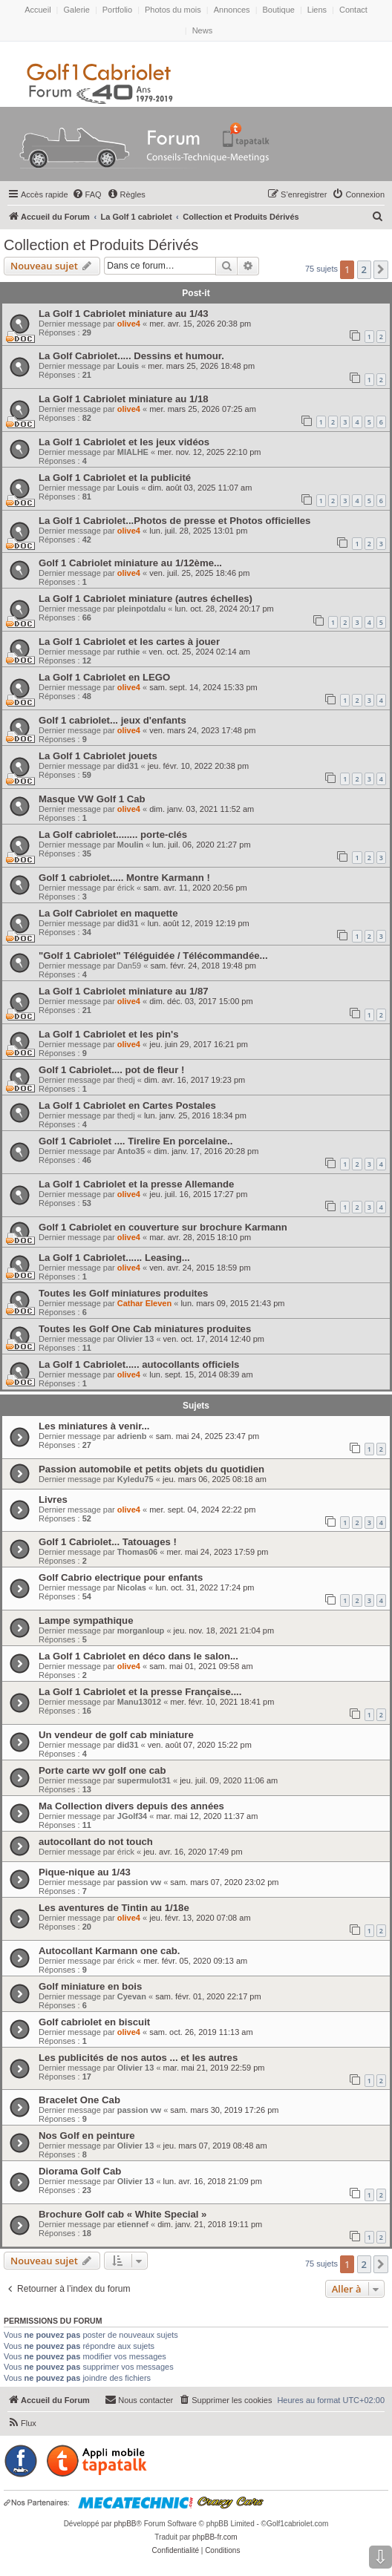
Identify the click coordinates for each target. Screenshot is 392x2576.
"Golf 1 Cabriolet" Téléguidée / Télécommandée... (153, 955)
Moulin (130, 844)
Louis (128, 365)
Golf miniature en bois (90, 1986)
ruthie (128, 651)
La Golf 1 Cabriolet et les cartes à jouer (129, 641)
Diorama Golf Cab (80, 2171)
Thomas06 (137, 1551)
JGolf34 (132, 1816)
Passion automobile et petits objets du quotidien (151, 1469)
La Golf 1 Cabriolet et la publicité (115, 477)
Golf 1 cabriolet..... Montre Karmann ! (124, 877)
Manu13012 (139, 1701)
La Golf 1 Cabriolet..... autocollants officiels (139, 1364)
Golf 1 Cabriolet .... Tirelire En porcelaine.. (135, 1141)
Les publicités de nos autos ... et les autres (138, 2057)
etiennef (132, 2224)
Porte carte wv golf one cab (102, 1770)
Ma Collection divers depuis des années (131, 1806)
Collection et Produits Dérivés (101, 245)
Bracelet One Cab (79, 2099)
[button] (380, 269)
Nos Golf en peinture (87, 2135)
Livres (53, 1499)
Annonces (232, 9)
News (202, 30)
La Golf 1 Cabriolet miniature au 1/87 (124, 991)
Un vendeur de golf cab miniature (116, 1734)
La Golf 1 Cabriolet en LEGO (104, 677)
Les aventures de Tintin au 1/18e (114, 1907)
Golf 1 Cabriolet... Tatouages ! (108, 1541)
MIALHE (132, 452)
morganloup (141, 1630)
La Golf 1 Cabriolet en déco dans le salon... (138, 1656)
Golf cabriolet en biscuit (94, 2022)
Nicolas (131, 1587)
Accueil (37, 9)
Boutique (278, 9)
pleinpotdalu (141, 608)
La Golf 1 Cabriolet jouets (98, 755)
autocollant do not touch (96, 1841)
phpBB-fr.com (215, 2537)
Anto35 (131, 1151)
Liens (317, 9)
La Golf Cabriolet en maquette (108, 913)
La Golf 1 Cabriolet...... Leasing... (114, 1257)
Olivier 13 (135, 1338)
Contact (353, 9)
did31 (128, 765)
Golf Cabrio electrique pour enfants (121, 1577)
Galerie (76, 9)
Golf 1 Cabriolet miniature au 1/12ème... (130, 562)
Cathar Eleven (144, 1303)
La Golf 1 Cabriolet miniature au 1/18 (124, 398)
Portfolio (117, 9)
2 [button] (364, 269)
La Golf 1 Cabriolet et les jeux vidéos (124, 442)
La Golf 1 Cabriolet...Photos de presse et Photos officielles (174, 520)
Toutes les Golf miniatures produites (123, 1293)
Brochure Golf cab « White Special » (122, 2214)
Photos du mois (173, 9)
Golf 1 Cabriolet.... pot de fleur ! (111, 1069)
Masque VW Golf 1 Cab (92, 798)
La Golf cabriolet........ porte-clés (113, 834)
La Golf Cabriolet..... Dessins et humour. (131, 355)
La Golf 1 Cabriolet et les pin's (109, 1034)
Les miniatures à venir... (94, 1426)
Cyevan (131, 1996)
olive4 (128, 323)
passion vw (139, 1882)
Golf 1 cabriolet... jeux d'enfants (112, 720)
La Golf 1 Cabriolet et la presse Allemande (136, 1184)
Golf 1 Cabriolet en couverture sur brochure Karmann (163, 1227)
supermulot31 (144, 1780)
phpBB (125, 2524)
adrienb (132, 1436)
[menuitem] (87, 194)
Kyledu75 (135, 1479)
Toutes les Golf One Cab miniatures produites (145, 1328)
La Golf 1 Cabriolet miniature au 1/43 (124, 313)
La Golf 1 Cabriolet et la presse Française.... (140, 1691)
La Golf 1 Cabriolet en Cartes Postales (127, 1105)
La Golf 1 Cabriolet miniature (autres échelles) (145, 598)
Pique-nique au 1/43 (85, 1872)
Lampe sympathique (86, 1620)
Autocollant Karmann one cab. (109, 1950)
